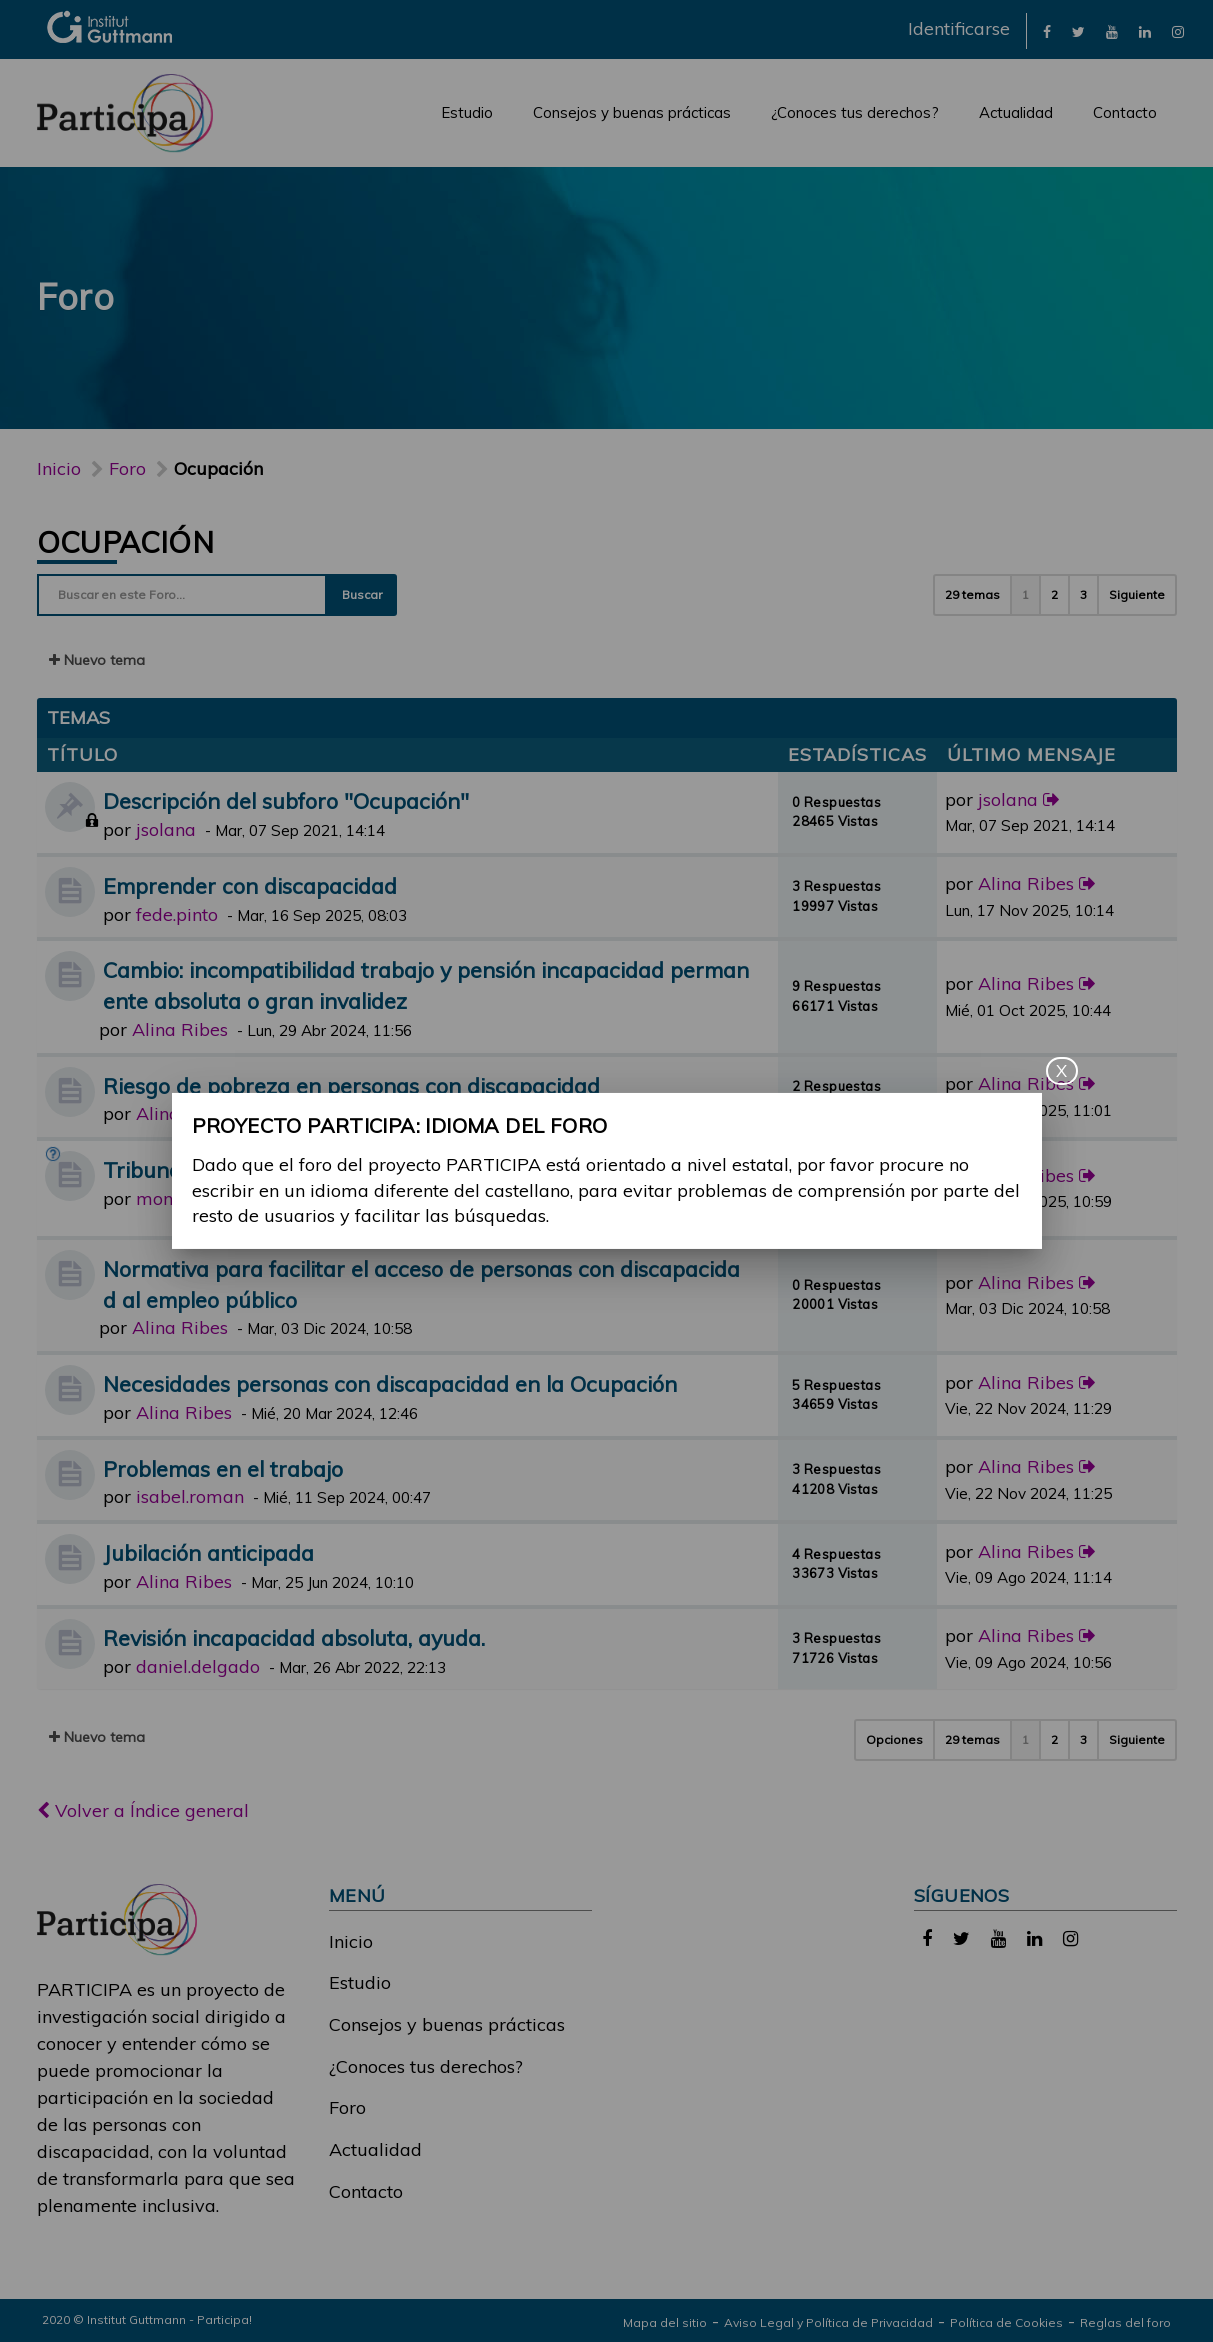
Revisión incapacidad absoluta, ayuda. (294, 1637)
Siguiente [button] (1137, 594)
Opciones (894, 1739)
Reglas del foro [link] (1125, 2322)
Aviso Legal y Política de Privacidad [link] (828, 2322)
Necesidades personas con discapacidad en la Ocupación (390, 1383)
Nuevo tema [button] (97, 660)
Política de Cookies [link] (1006, 2322)
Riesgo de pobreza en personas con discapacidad (351, 1085)
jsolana (166, 829)
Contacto (1125, 112)
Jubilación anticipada (208, 1552)
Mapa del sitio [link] (665, 2322)
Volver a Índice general (143, 1810)
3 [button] (1083, 594)
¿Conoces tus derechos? (855, 112)
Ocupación (126, 542)
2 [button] (1054, 594)
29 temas (972, 594)
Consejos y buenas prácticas (632, 112)
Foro (347, 2107)
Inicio (59, 468)
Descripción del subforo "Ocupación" (286, 800)
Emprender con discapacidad (250, 885)
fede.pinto (177, 914)
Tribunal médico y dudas (226, 1169)
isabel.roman (190, 1496)
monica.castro (194, 1198)
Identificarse (959, 28)
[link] (1047, 30)
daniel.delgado (198, 1666)
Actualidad (1016, 112)
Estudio (467, 112)
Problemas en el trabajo (223, 1468)
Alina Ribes (1026, 883)
